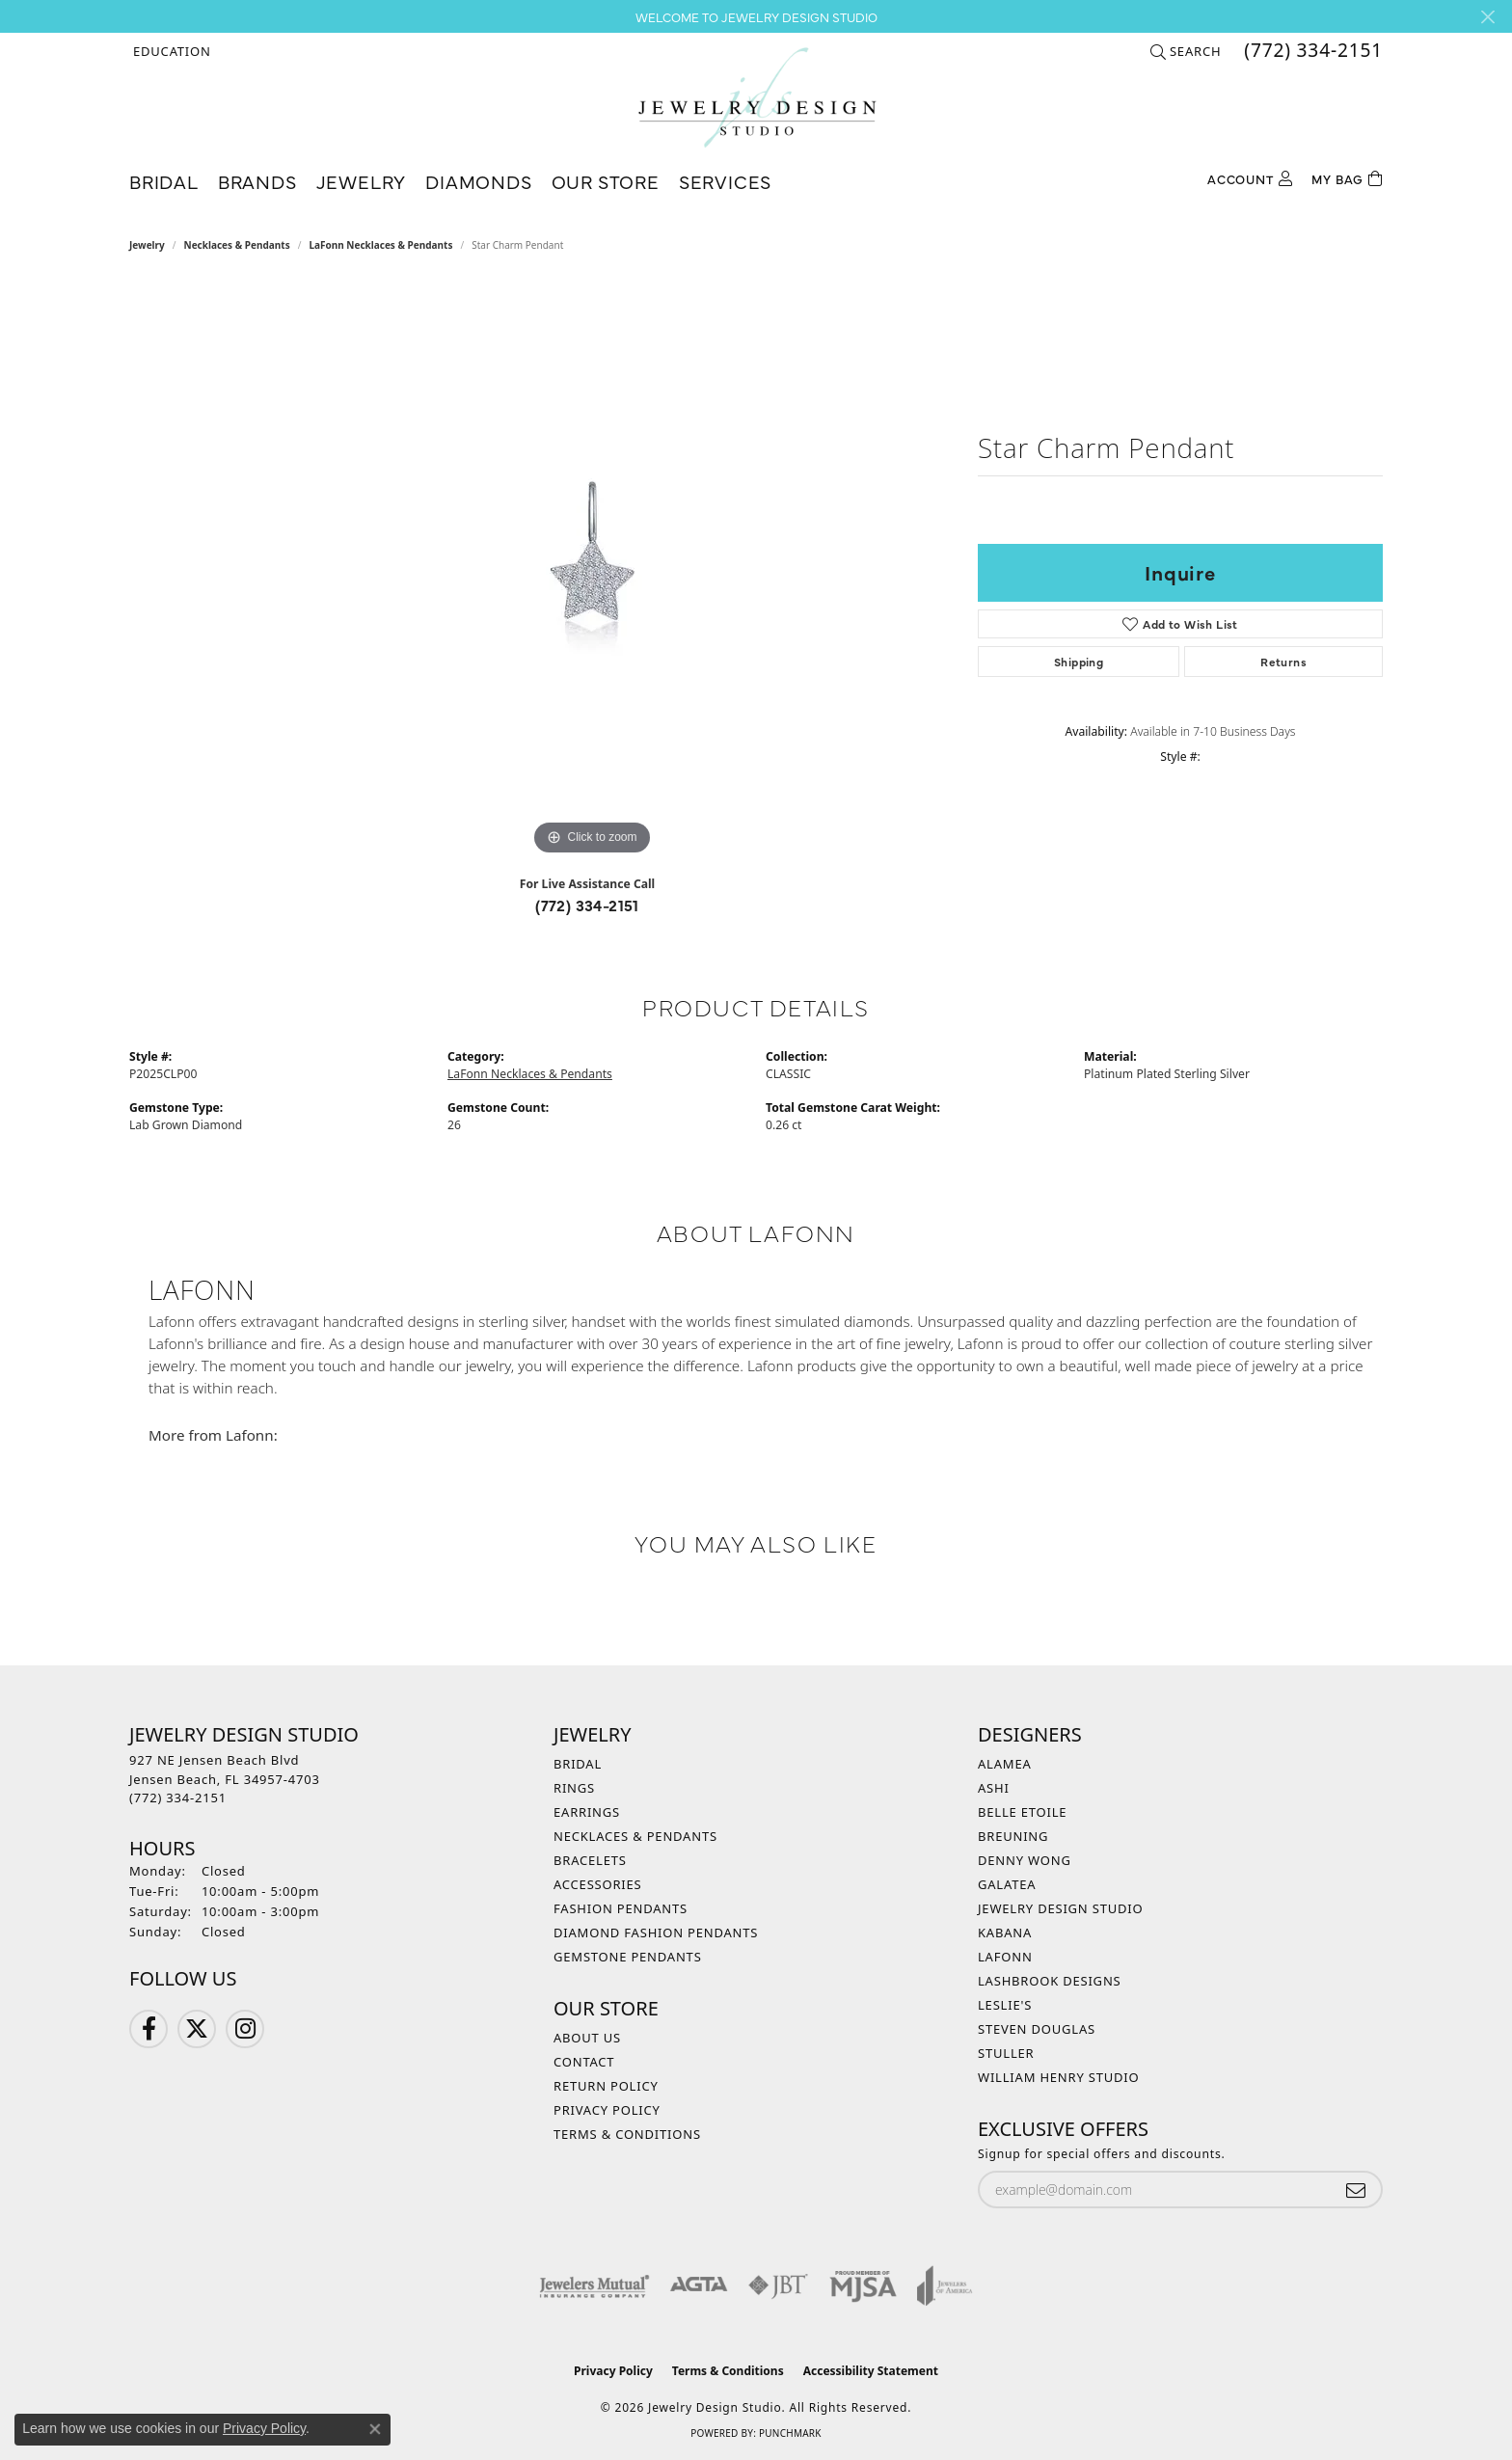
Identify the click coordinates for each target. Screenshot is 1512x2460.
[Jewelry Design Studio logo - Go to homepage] (756, 97)
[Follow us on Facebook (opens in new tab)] (148, 2029)
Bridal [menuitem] (578, 1763)
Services (725, 181)
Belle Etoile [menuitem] (1022, 1812)
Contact (584, 2061)
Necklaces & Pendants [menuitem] (635, 1836)
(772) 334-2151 (587, 904)
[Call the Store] (178, 1797)
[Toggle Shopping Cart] (1347, 177)
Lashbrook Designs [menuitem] (1049, 1980)
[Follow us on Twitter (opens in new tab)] (196, 2029)
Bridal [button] (164, 181)
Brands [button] (257, 181)
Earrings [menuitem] (587, 1812)
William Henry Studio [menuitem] (1059, 2077)
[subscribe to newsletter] (1356, 2189)
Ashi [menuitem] (994, 1788)
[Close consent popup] (375, 2429)
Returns (1283, 661)
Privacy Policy (607, 2110)
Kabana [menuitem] (1005, 1932)
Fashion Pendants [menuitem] (621, 1908)
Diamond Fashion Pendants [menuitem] (656, 1932)
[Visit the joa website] (945, 2285)
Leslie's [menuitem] (1005, 2005)
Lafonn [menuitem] (1005, 1956)
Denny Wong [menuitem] (1024, 1860)
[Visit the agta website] (698, 2285)
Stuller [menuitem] (1006, 2053)
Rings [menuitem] (574, 1788)
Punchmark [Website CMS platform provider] (790, 2433)
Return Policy (606, 2086)
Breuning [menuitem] (1013, 1836)
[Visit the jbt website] (778, 2285)
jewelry (147, 245)
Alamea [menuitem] (1005, 1763)
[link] (1311, 51)
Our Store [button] (606, 181)
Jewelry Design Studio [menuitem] (1060, 1908)
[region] (592, 571)
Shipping (1078, 661)
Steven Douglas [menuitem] (1036, 2029)
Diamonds (478, 181)
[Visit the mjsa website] (863, 2285)
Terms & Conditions (627, 2134)
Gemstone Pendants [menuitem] (628, 1956)
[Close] (1487, 17)
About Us (587, 2037)
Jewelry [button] (361, 181)
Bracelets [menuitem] (590, 1860)
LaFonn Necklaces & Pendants (380, 245)
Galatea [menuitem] (1007, 1884)
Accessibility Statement (870, 2371)
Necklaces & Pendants (237, 245)
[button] (170, 51)
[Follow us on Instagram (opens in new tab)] (245, 2029)
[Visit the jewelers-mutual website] (594, 2285)
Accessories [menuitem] (598, 1884)
